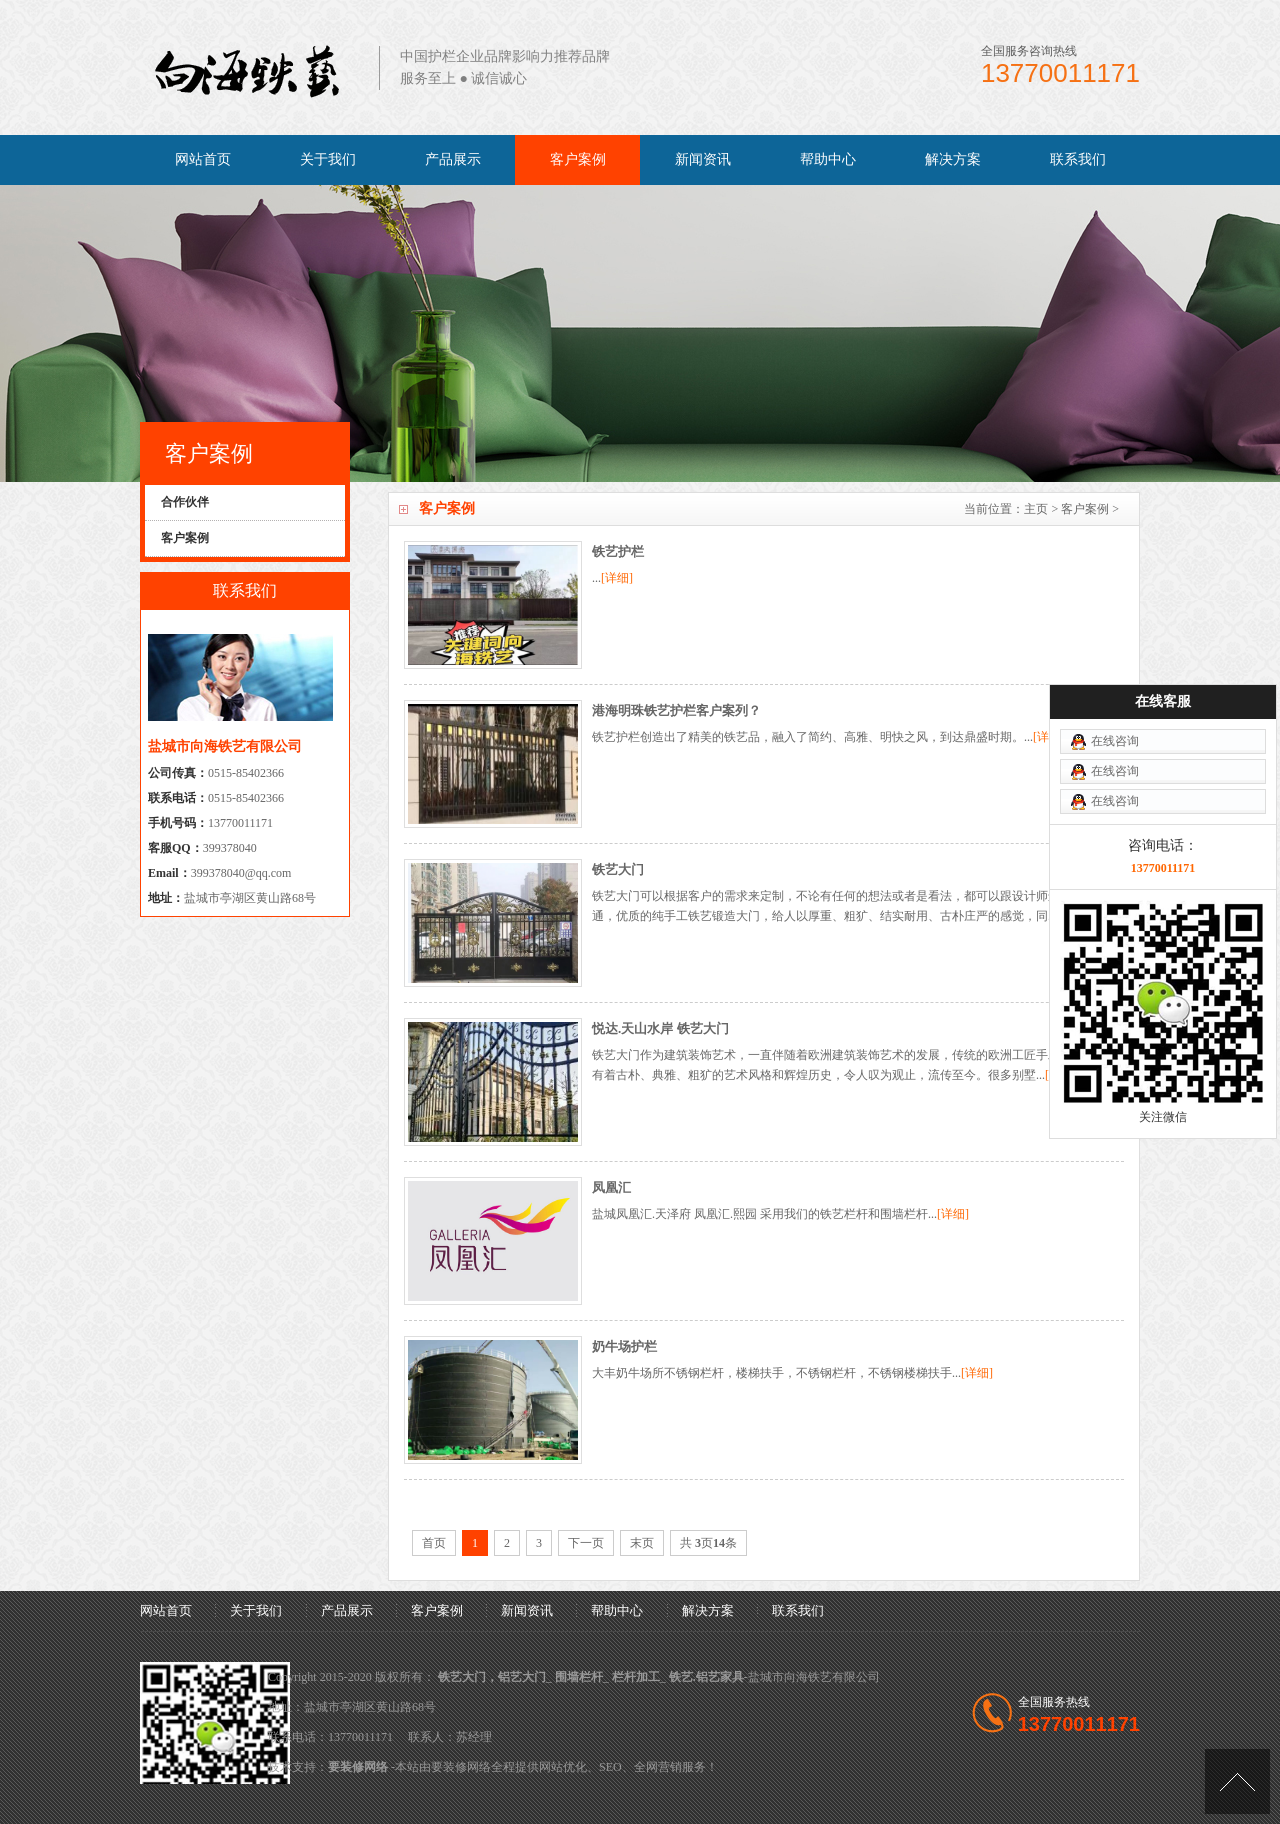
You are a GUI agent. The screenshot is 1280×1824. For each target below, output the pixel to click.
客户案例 (578, 159)
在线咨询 (1115, 640)
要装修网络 (358, 1767)
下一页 (586, 1543)
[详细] (617, 578)
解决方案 (953, 159)
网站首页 (203, 159)
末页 (642, 1543)
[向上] (1237, 1781)
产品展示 (453, 159)
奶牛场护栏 (624, 1346)
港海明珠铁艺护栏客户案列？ (676, 710)
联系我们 (1078, 159)
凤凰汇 (611, 1187)
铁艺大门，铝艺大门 (492, 1677)
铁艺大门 (618, 869)
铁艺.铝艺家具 (706, 1677)
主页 (1036, 509)
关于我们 (328, 159)
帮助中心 (828, 159)
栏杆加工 (636, 1677)
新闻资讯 (703, 159)
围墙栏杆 (579, 1677)
